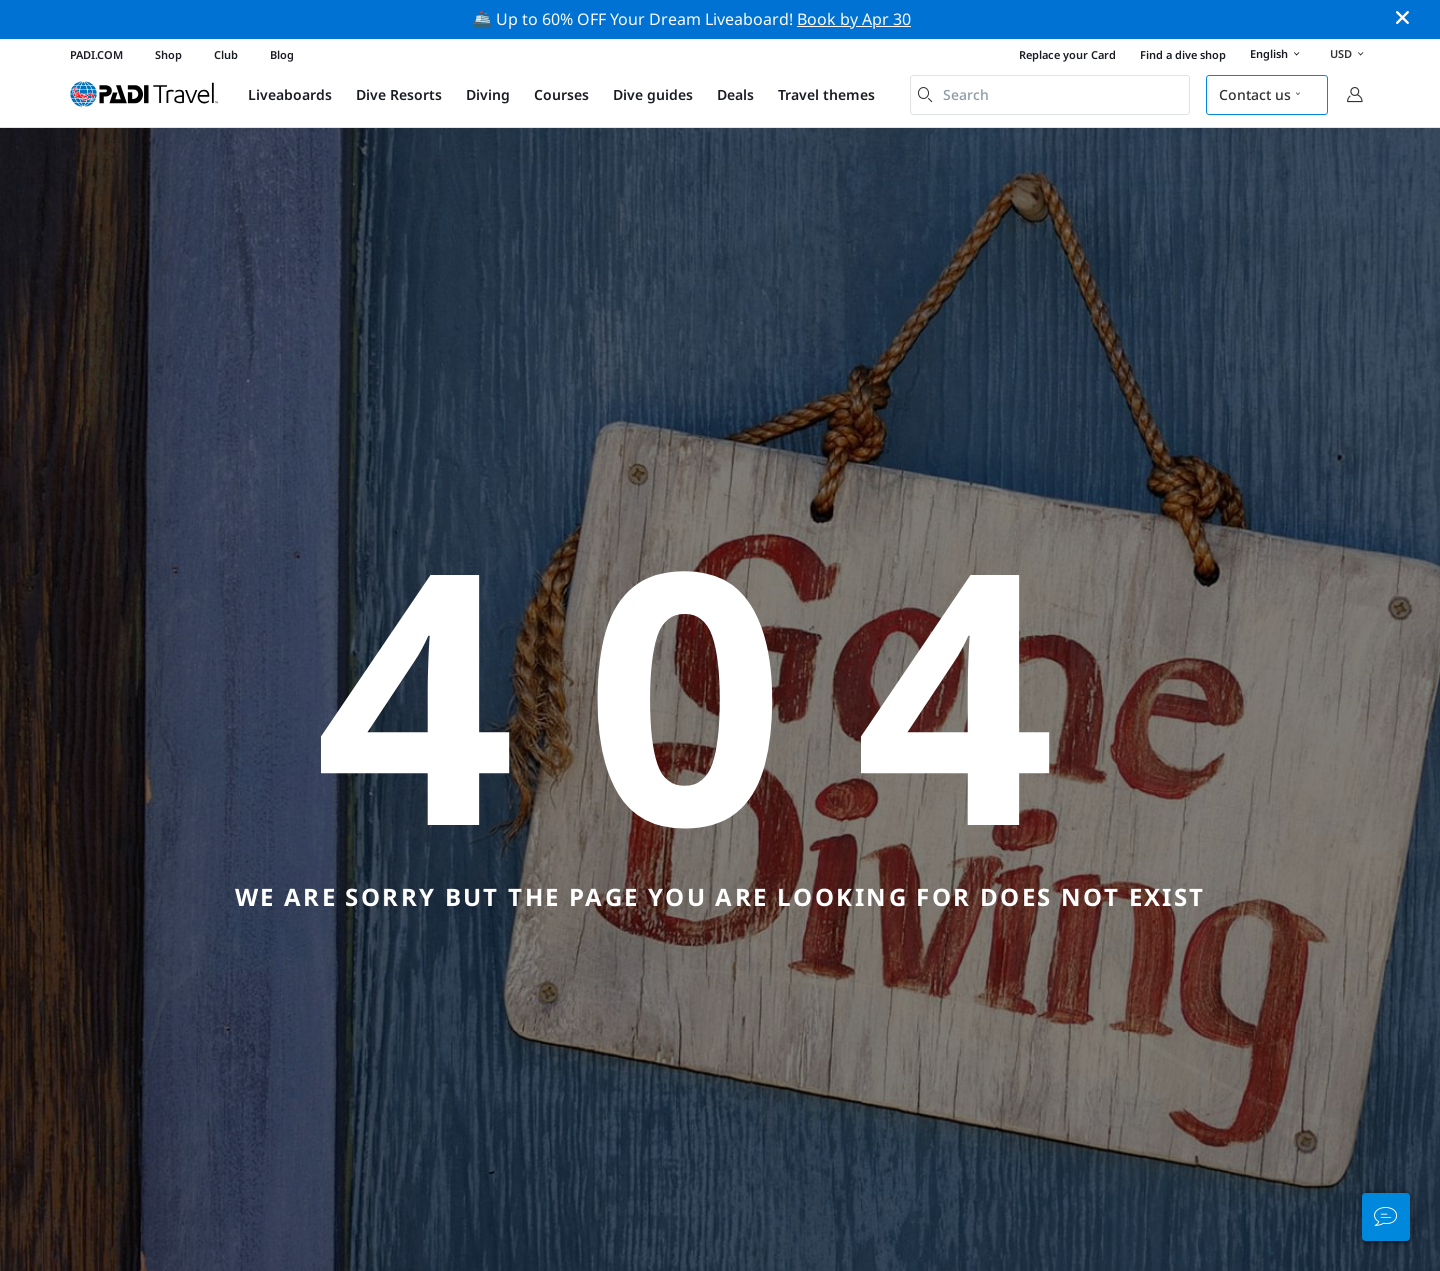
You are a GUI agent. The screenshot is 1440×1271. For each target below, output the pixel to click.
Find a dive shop (1183, 54)
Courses (561, 94)
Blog (282, 54)
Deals (735, 94)
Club (226, 54)
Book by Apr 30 (854, 19)
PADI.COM (96, 54)
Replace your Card (1067, 54)
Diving (488, 94)
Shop (168, 54)
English (1278, 55)
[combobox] (1050, 95)
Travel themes (826, 94)
